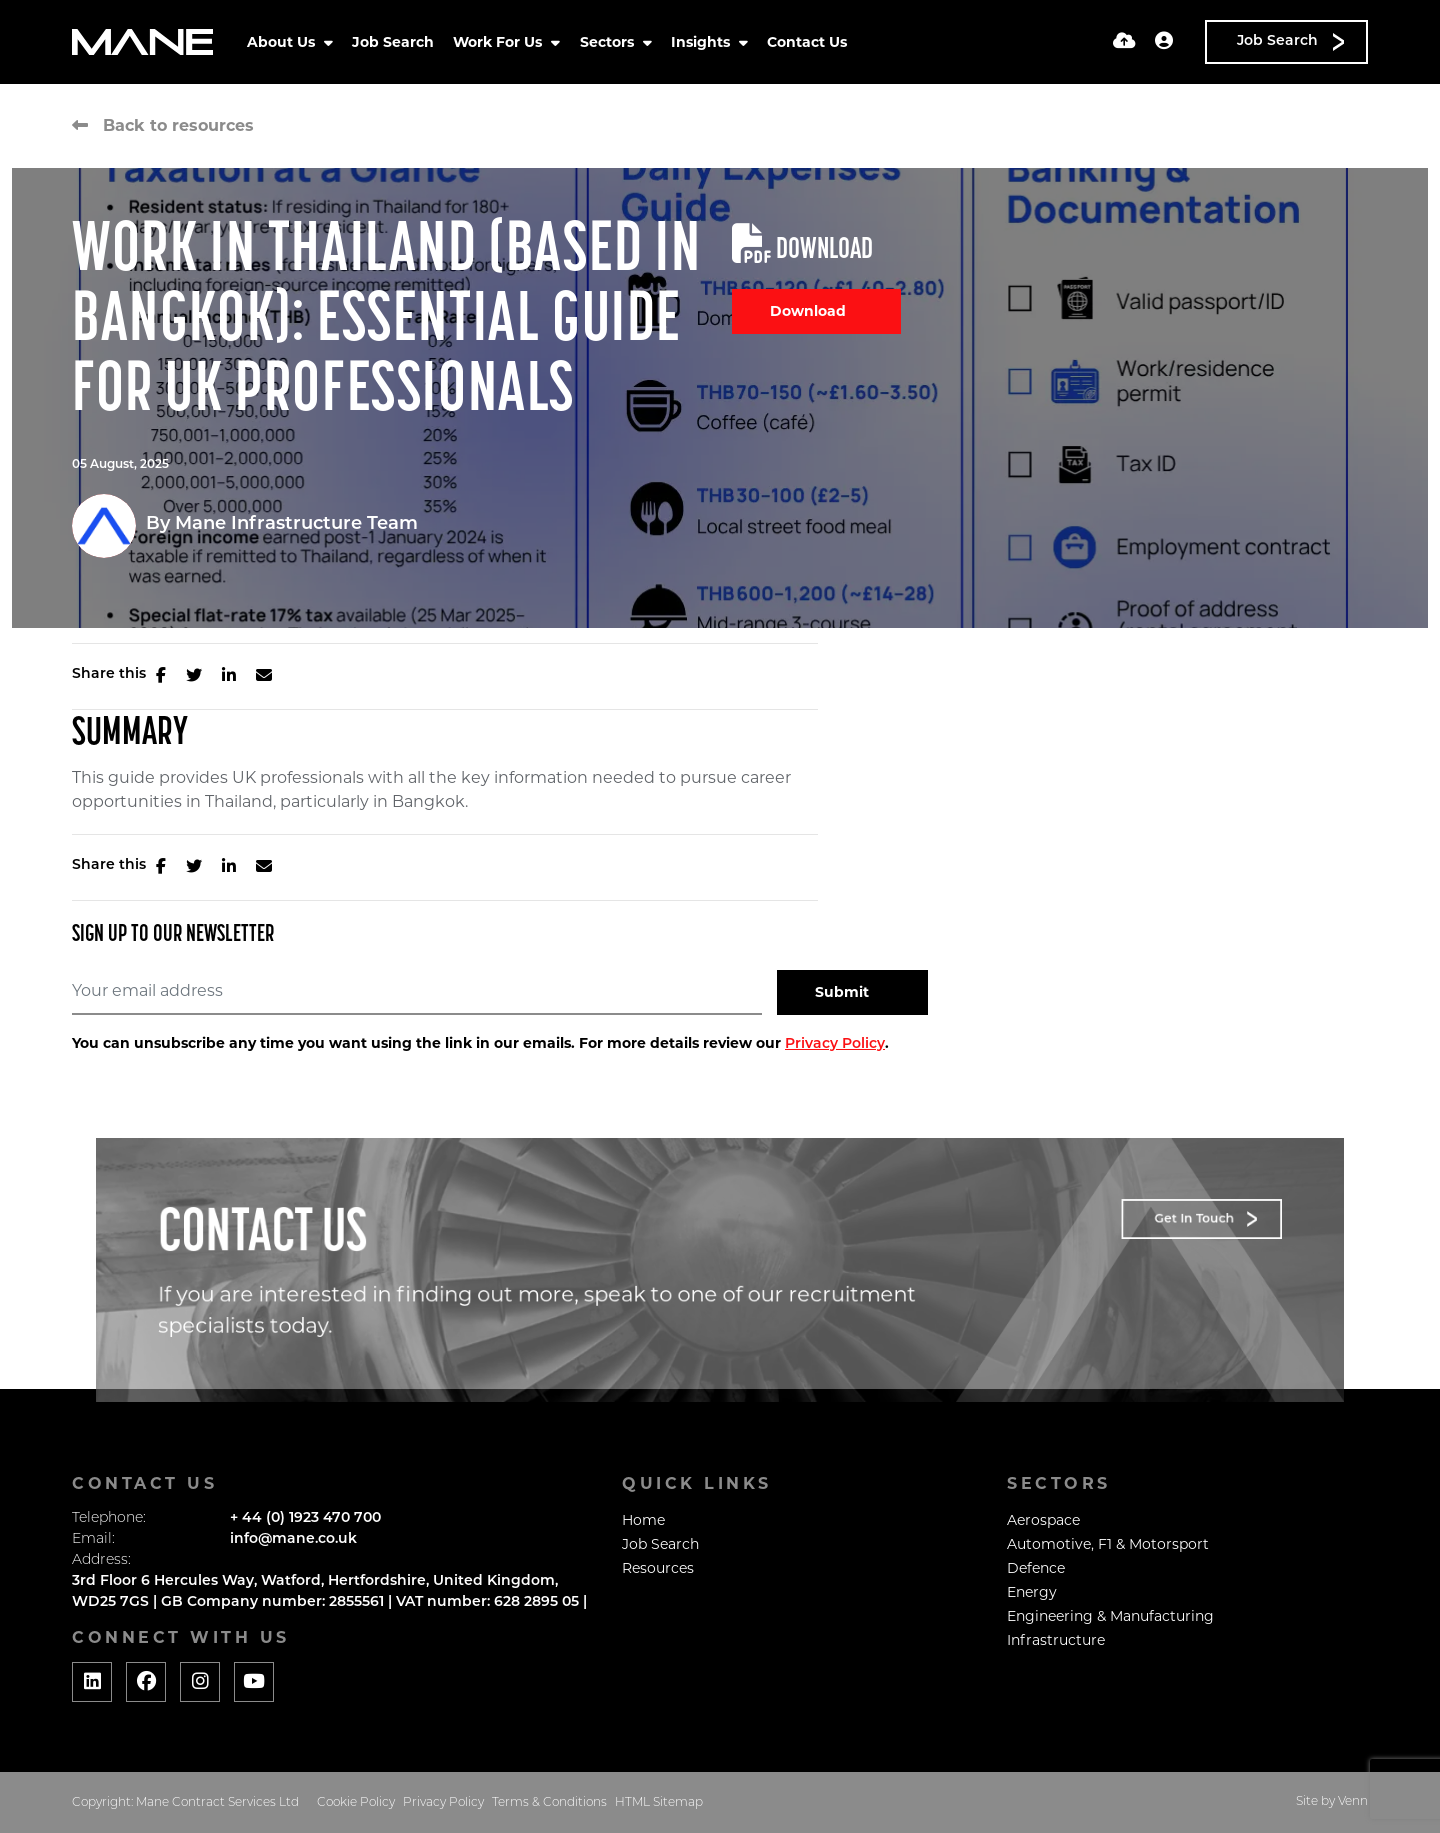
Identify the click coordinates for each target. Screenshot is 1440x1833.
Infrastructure (1056, 1640)
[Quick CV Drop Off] (1124, 42)
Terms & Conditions (549, 1803)
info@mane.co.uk (293, 1539)
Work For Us (499, 42)
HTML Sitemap (659, 1803)
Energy (1032, 1592)
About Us (283, 42)
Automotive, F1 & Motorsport (1108, 1544)
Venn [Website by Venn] (1353, 1802)
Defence (1036, 1568)
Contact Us (807, 42)
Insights (702, 42)
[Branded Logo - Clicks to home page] (142, 42)
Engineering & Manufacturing (1110, 1616)
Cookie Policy (356, 1803)
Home (643, 1520)
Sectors (609, 42)
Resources (658, 1568)
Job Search (393, 42)
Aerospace (1043, 1520)
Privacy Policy (835, 1044)
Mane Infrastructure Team (296, 524)
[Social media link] (92, 1682)
